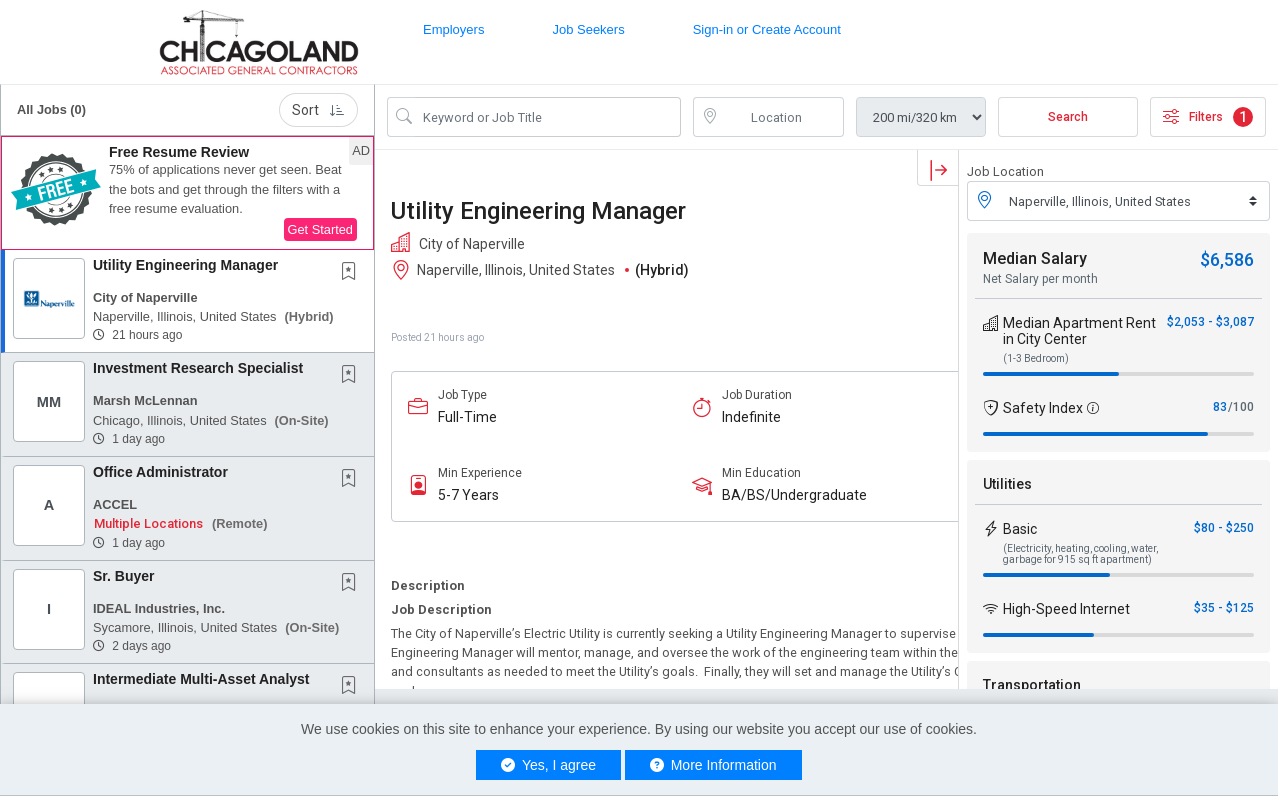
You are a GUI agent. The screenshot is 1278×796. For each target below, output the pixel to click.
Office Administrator (160, 472)
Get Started (320, 229)
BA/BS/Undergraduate (794, 495)
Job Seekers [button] (588, 29)
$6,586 (1227, 259)
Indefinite (751, 417)
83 (1220, 407)
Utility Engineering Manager (185, 265)
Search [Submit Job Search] (1068, 117)
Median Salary (1035, 258)
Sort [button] (318, 110)
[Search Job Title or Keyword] (548, 117)
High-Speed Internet (1066, 609)
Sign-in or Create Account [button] (767, 29)
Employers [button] (453, 29)
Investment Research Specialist (198, 368)
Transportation (1032, 685)
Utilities (1007, 484)
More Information (713, 765)
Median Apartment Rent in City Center (1079, 331)
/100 (1241, 407)
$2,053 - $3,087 (1210, 322)
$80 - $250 (1224, 528)
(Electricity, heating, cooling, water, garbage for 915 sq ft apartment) (1080, 554)
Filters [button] (1208, 117)
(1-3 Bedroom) (1036, 358)
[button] (187, 193)
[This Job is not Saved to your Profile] (353, 273)
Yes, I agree (548, 765)
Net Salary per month (1040, 279)
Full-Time (467, 417)
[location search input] (783, 117)
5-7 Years (468, 495)
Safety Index (1043, 408)
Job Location (1005, 171)
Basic (1020, 529)
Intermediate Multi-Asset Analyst (201, 679)
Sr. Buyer (123, 576)
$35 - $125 (1224, 608)
